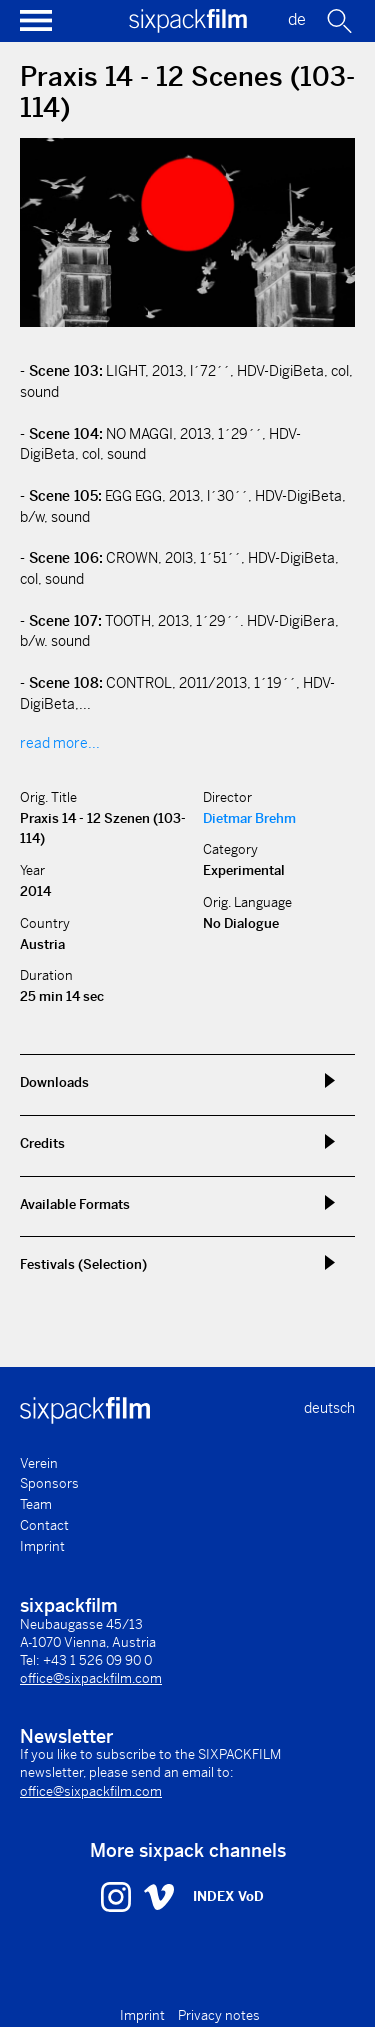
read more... (60, 743)
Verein (39, 1463)
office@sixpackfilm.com (91, 1678)
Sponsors (49, 1483)
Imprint (42, 1546)
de (297, 19)
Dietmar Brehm (249, 818)
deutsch (329, 1408)
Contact (44, 1525)
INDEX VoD (228, 1896)
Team (36, 1504)
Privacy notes (219, 2015)
